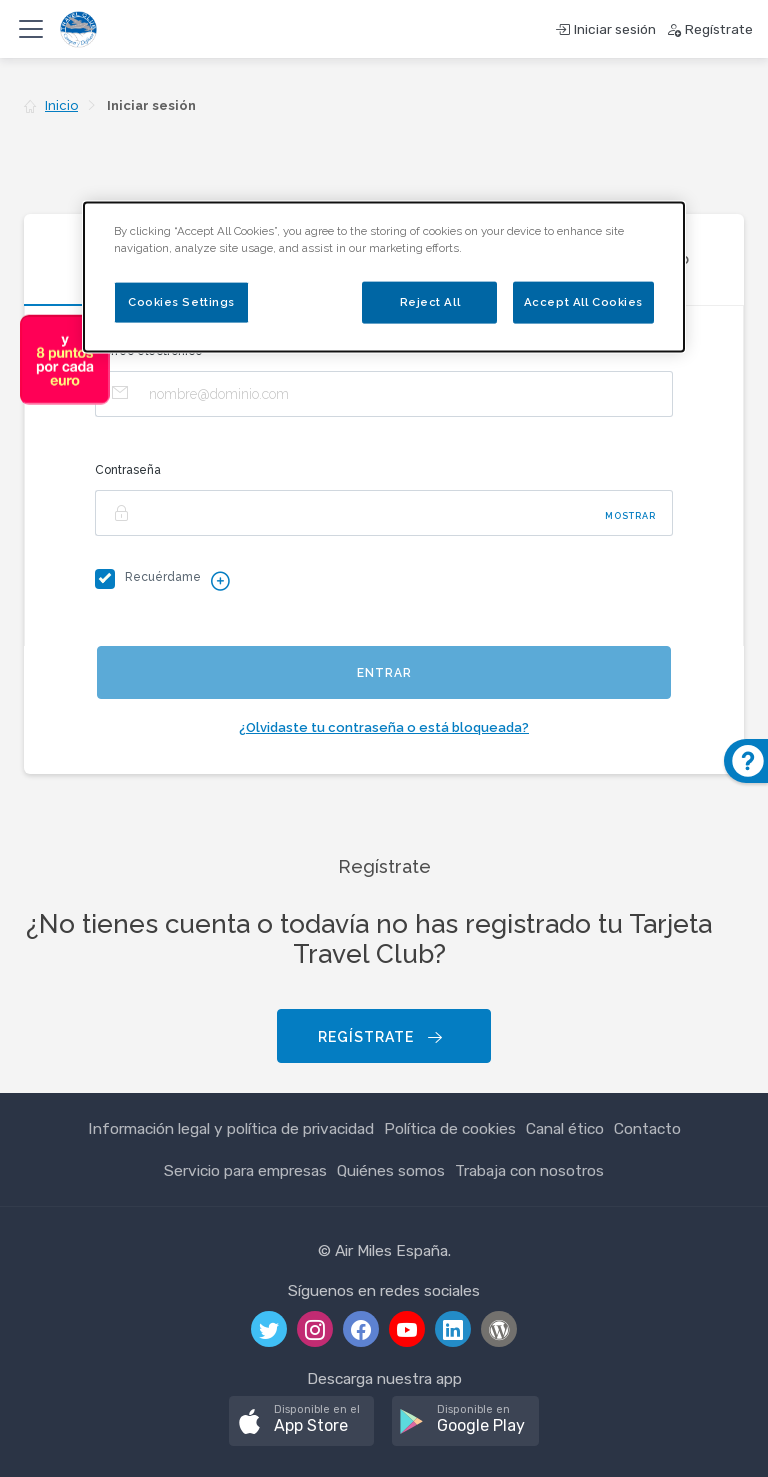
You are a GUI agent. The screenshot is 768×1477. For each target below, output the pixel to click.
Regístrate (381, 1037)
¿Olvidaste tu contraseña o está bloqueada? (384, 727)
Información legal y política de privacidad (231, 1128)
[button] (301, 1421)
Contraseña (128, 470)
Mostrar (630, 516)
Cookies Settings (181, 301)
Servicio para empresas (245, 1170)
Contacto (647, 1128)
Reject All (430, 301)
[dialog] (384, 276)
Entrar (384, 673)
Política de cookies (450, 1128)
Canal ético (565, 1128)
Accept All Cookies (583, 301)
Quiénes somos (391, 1170)
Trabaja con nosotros (529, 1170)
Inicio (61, 105)
